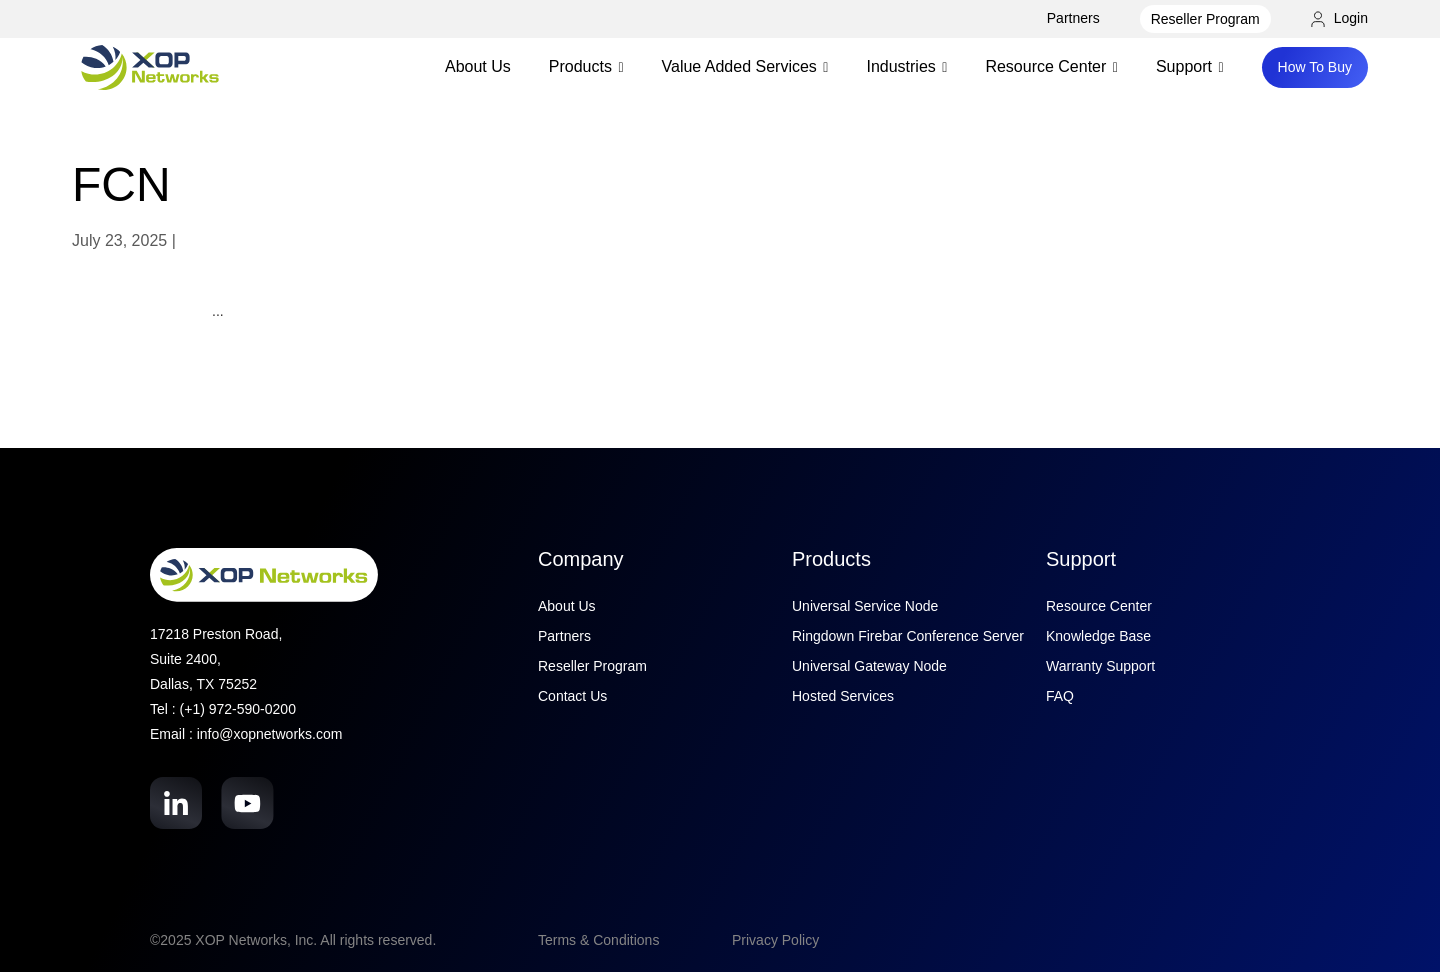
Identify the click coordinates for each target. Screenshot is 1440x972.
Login (1339, 18)
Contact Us (572, 696)
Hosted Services (843, 696)
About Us (478, 66)
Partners (1073, 18)
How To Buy (1315, 67)
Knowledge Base (1098, 636)
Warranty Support (1100, 666)
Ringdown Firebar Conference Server (908, 636)
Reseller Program (1205, 19)
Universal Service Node (865, 606)
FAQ (1060, 696)
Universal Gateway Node (869, 666)
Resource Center (1099, 606)
